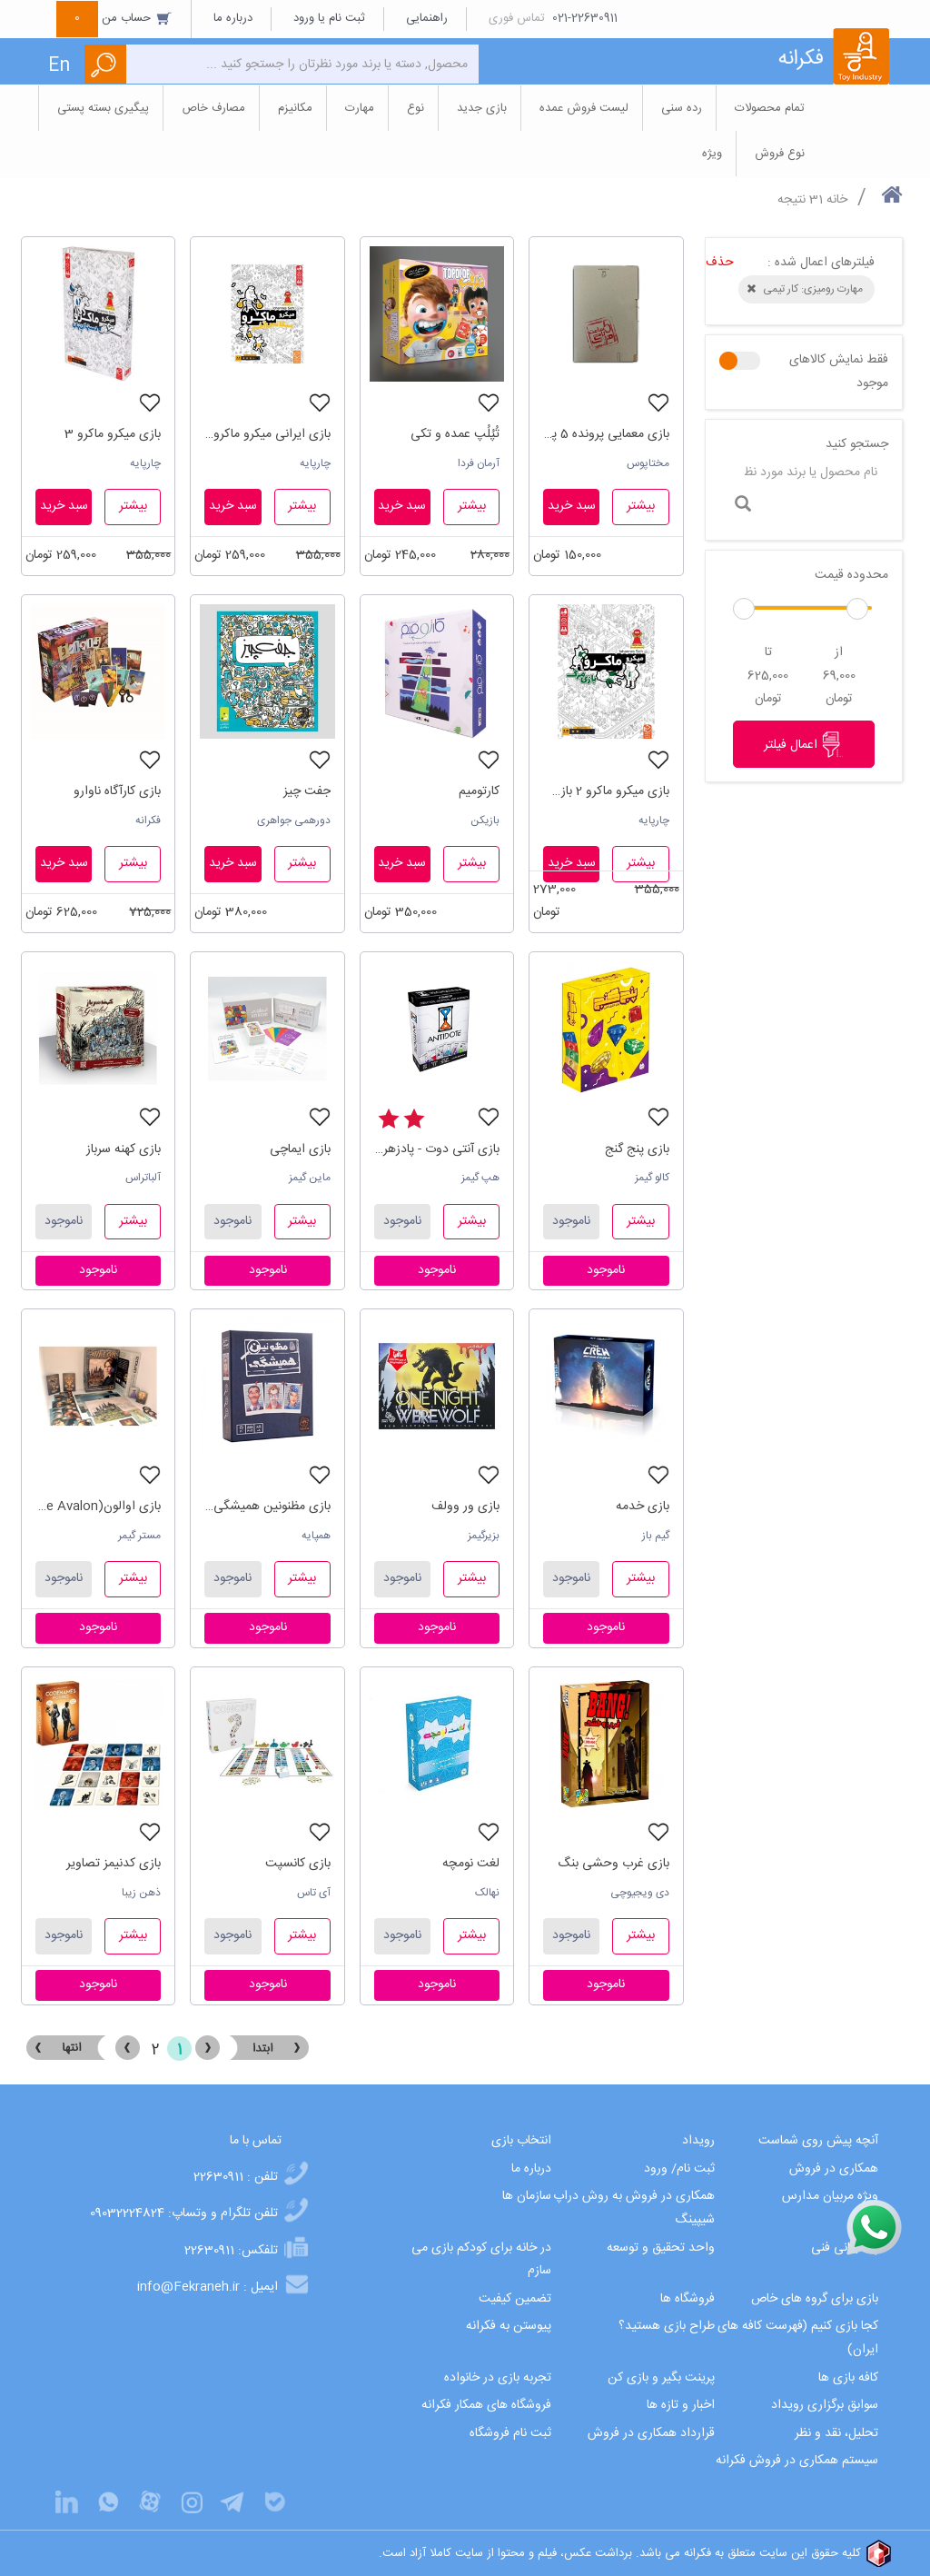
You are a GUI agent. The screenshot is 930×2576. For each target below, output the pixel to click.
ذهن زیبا (141, 1893)
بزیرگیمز (484, 1536)
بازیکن (485, 820)
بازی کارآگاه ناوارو (117, 791)
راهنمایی (427, 18)
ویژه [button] (712, 154)
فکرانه (148, 820)
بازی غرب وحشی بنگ (613, 1864)
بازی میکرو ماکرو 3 (112, 434)
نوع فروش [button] (780, 154)
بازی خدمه (642, 1506)
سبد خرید (572, 506)
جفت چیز (307, 791)
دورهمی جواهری (294, 820)
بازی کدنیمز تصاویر (113, 1864)
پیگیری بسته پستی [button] (103, 108)
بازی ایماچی (300, 1149)
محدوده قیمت (851, 575)
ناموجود (571, 1221)
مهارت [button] (359, 108)
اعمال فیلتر (804, 744)
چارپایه (315, 463)
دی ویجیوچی (639, 1893)
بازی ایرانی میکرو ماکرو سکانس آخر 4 (267, 434)
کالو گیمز (652, 1178)
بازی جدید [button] (482, 108)
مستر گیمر (139, 1536)
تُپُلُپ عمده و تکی (455, 434)
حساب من (114, 18)
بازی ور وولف (465, 1506)
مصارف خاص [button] (213, 108)
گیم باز (655, 1536)
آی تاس (314, 1893)
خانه (836, 200)
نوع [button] (415, 108)
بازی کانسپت (298, 1864)
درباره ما (232, 18)
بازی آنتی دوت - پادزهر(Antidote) (437, 1149)
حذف (720, 263)
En (59, 66)
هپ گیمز (480, 1178)
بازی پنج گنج (637, 1149)
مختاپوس (648, 463)
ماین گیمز (310, 1178)
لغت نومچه (471, 1864)
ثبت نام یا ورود (329, 18)
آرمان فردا (479, 463)
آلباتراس (143, 1178)
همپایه (316, 1536)
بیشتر (641, 506)
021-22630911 (585, 18)
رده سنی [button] (681, 108)
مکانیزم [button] (295, 108)
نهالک (487, 1893)
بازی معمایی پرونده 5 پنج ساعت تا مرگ (605, 434)
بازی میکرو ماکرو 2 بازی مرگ (605, 791)
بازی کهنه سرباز (123, 1149)
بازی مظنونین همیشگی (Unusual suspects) (267, 1506)
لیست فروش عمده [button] (583, 108)
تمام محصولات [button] (770, 108)
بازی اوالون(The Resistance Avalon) (98, 1506)
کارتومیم (479, 791)
